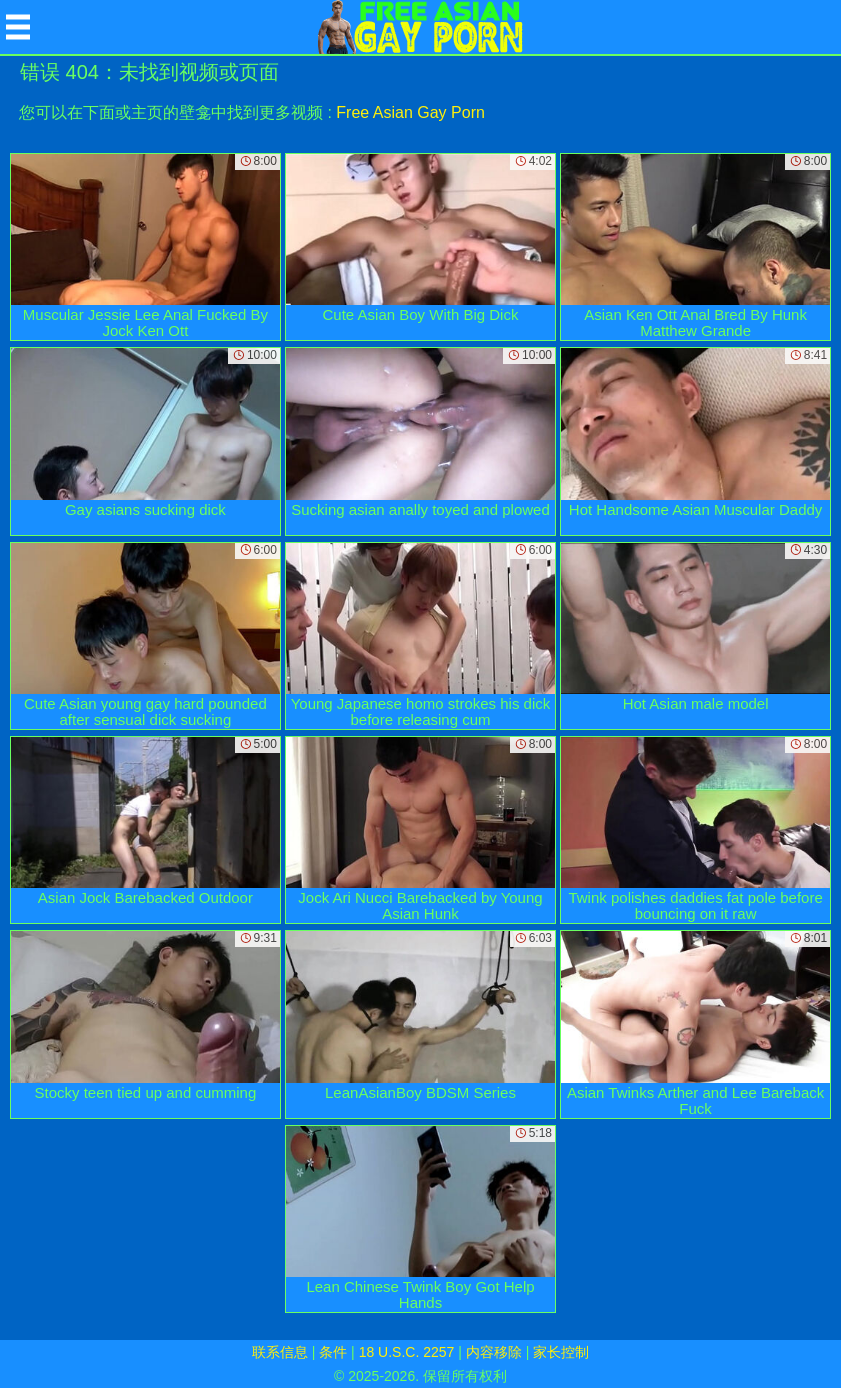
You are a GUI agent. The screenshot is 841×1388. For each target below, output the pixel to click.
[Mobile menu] (18, 27)
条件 (333, 1352)
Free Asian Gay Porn (410, 112)
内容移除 (494, 1352)
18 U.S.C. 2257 (407, 1352)
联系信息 (280, 1352)
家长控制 (561, 1352)
